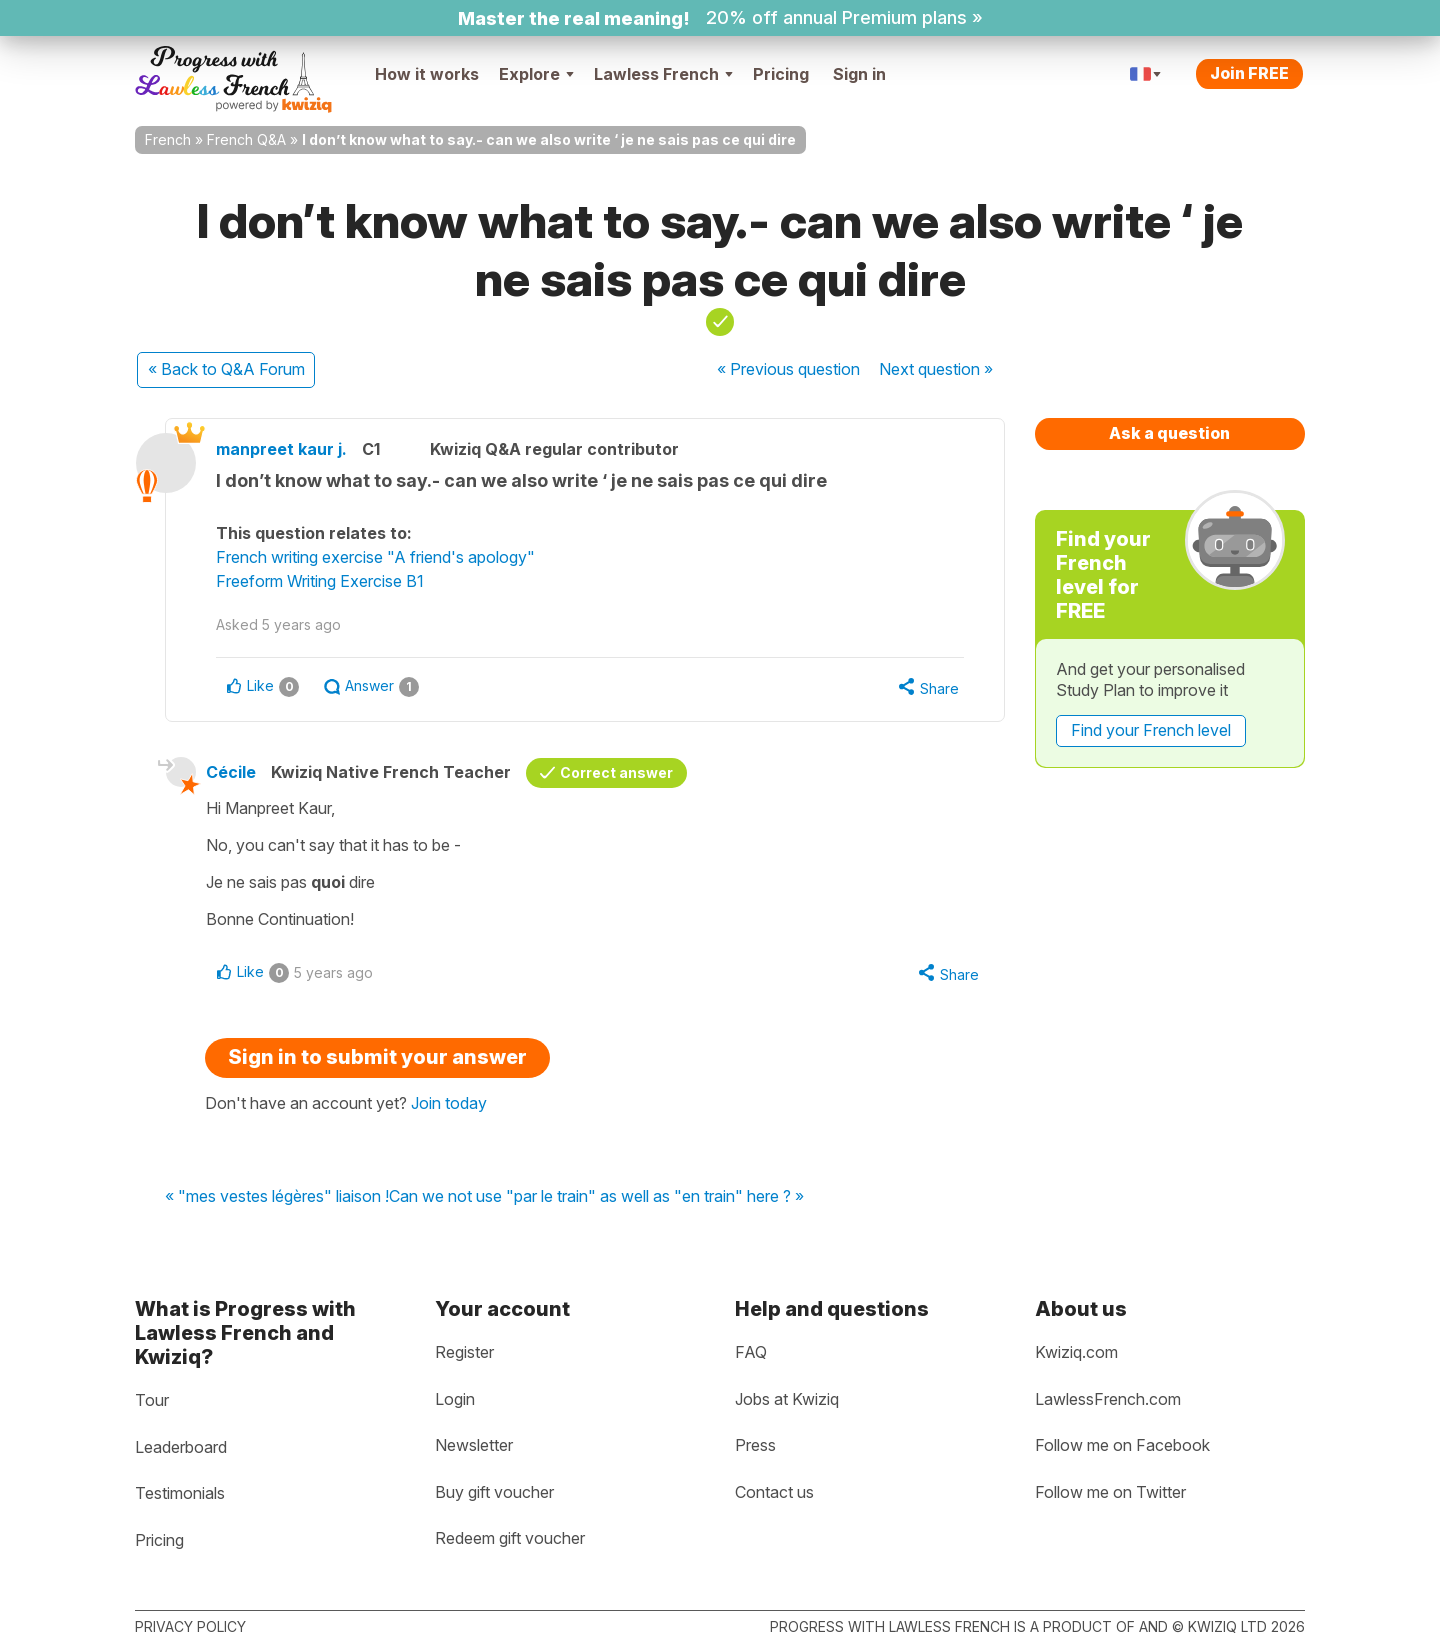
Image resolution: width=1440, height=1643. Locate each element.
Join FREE (1249, 73)
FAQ (751, 1352)
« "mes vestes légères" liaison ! (277, 1197)
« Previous (788, 369)
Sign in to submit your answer (377, 1057)
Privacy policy (190, 1626)
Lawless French (663, 74)
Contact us (774, 1492)
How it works (427, 74)
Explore (536, 74)
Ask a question (1169, 433)
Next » (936, 369)
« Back (226, 369)
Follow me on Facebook (1122, 1445)
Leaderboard (181, 1447)
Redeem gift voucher (510, 1538)
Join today (449, 1103)
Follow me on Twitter (1110, 1492)
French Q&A (246, 139)
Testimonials (180, 1493)
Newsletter (474, 1445)
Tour (152, 1400)
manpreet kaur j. (281, 449)
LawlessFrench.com (1108, 1399)
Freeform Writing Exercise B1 (320, 581)
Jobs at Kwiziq (787, 1399)
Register (464, 1352)
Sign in (859, 74)
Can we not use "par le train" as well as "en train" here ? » (596, 1197)
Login (455, 1399)
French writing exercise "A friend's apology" (375, 557)
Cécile (231, 772)
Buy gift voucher (494, 1492)
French (168, 139)
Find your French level (1151, 730)
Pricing (781, 74)
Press (755, 1445)
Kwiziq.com (1076, 1352)
